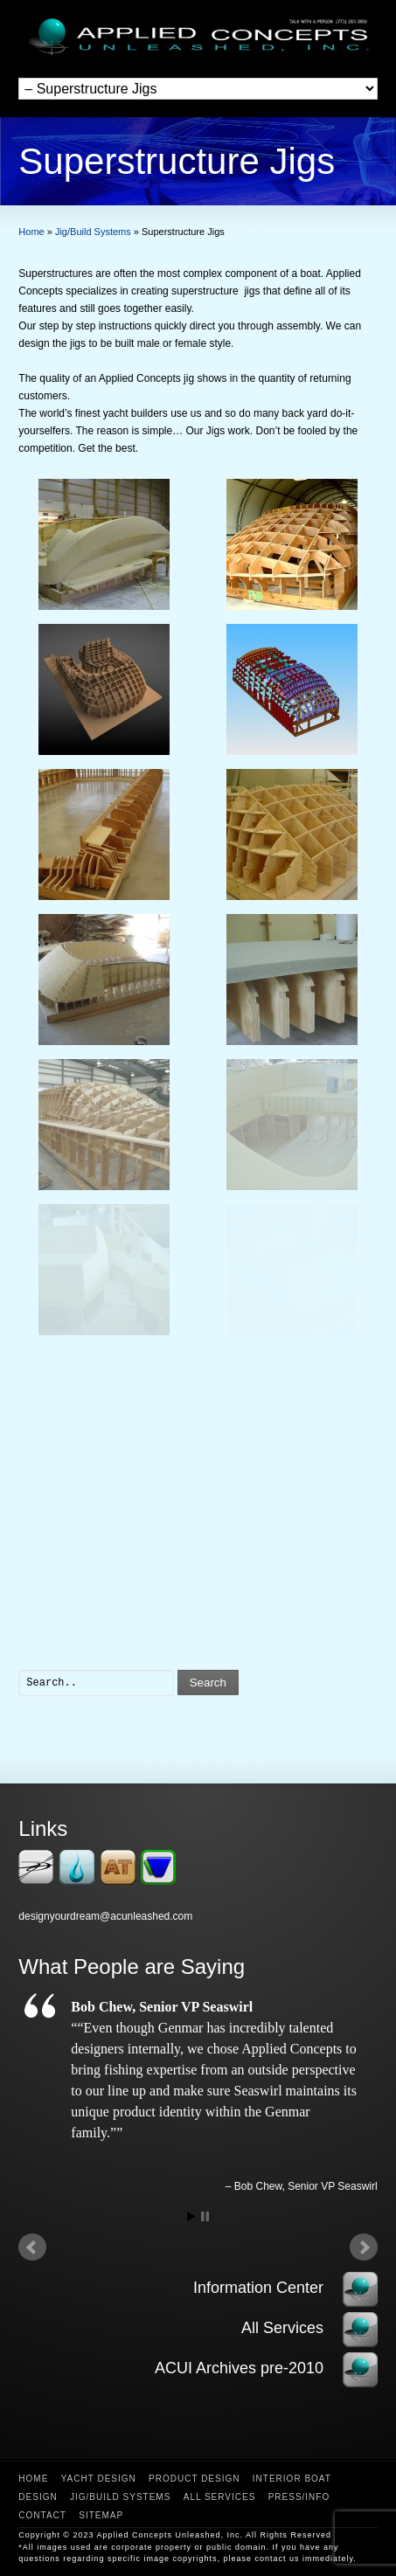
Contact (42, 2515)
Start (191, 2216)
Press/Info (299, 2497)
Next (364, 2247)
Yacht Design (98, 2478)
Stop (205, 2216)
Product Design (194, 2478)
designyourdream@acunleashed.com (105, 1916)
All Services (220, 2497)
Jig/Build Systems (120, 2497)
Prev (32, 2247)
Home (33, 2478)
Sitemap (101, 2515)
